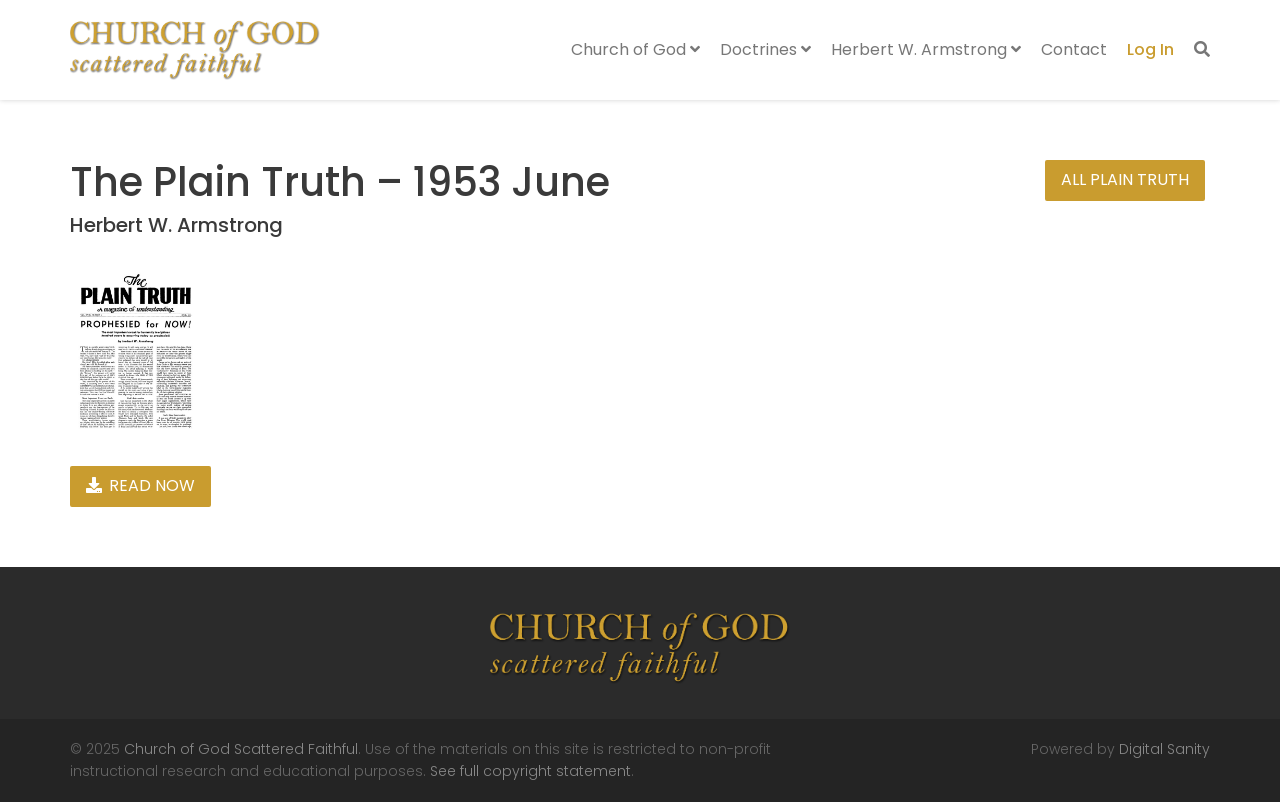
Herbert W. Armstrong (926, 49)
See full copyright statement (530, 771)
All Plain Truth (1125, 179)
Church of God (635, 49)
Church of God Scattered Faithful (241, 749)
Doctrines (765, 49)
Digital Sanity (1164, 749)
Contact (1074, 49)
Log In (1150, 49)
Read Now (140, 485)
